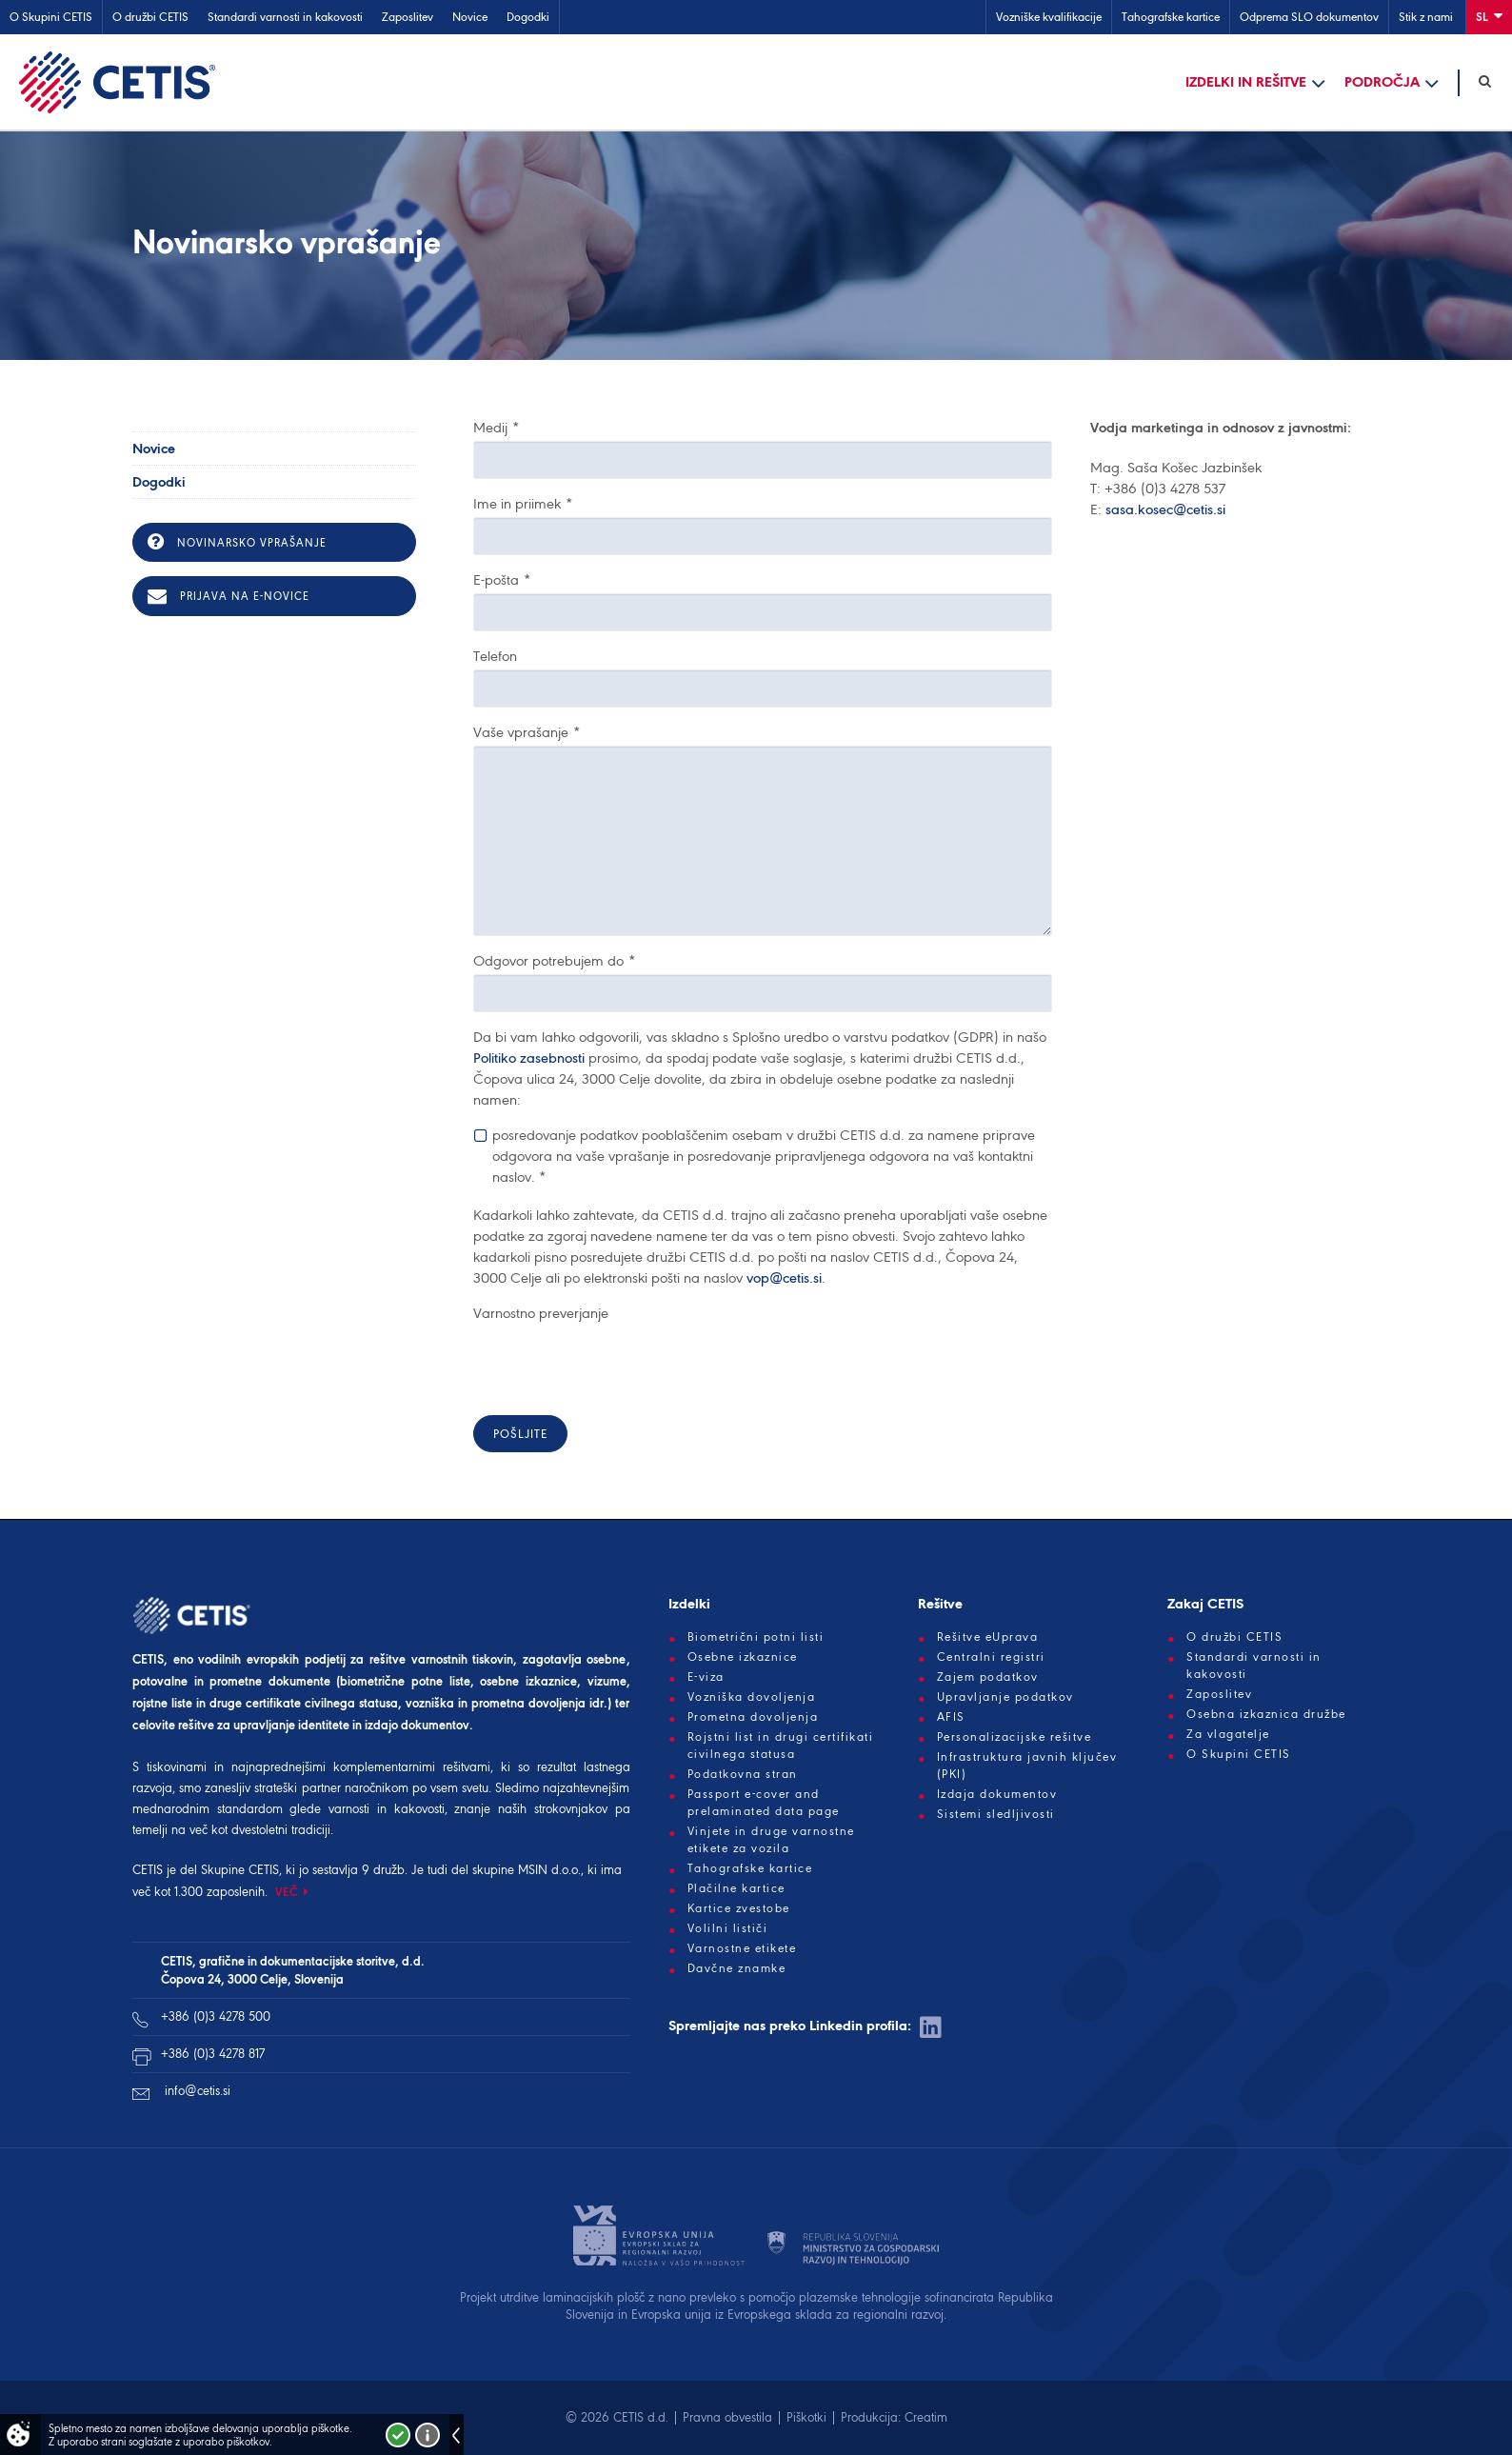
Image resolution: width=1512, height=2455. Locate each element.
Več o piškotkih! (427, 2435)
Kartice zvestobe (738, 1908)
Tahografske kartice (1171, 17)
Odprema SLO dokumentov (1309, 17)
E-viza (706, 1677)
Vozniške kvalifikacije (1049, 17)
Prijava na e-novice (228, 596)
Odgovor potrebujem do (554, 960)
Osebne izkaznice (742, 1657)
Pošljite (520, 1434)
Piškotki (806, 2417)
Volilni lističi (727, 1928)
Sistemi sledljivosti (996, 1814)
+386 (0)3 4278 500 (215, 2016)
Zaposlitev (407, 17)
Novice (469, 17)
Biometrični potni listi (756, 1637)
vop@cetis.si (784, 1278)
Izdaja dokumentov (997, 1794)
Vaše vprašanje (526, 732)
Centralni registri (991, 1657)
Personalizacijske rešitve (1014, 1737)
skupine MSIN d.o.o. (526, 1870)
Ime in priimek (522, 503)
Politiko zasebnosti (529, 1058)
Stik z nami (1426, 17)
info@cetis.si (197, 2091)
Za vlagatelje (1228, 1734)
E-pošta (501, 580)
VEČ (287, 1892)
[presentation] (618, 1364)
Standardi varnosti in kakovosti (285, 17)
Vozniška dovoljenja (751, 1697)
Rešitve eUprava (988, 1637)
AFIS (951, 1717)
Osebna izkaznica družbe (1266, 1714)
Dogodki (528, 17)
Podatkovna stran (742, 1774)
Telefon (495, 656)
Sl (1489, 16)
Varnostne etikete (742, 1948)
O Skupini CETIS (51, 17)
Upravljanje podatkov (1005, 1697)
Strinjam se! (398, 2435)
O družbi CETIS (150, 17)
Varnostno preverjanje (540, 1313)
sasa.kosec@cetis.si (1165, 509)
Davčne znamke (736, 1968)
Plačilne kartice (736, 1888)
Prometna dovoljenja (753, 1717)
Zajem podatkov (988, 1677)
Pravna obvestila (727, 2417)
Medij (496, 427)
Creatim (926, 2417)
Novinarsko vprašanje (237, 541)
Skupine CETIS (240, 1870)
